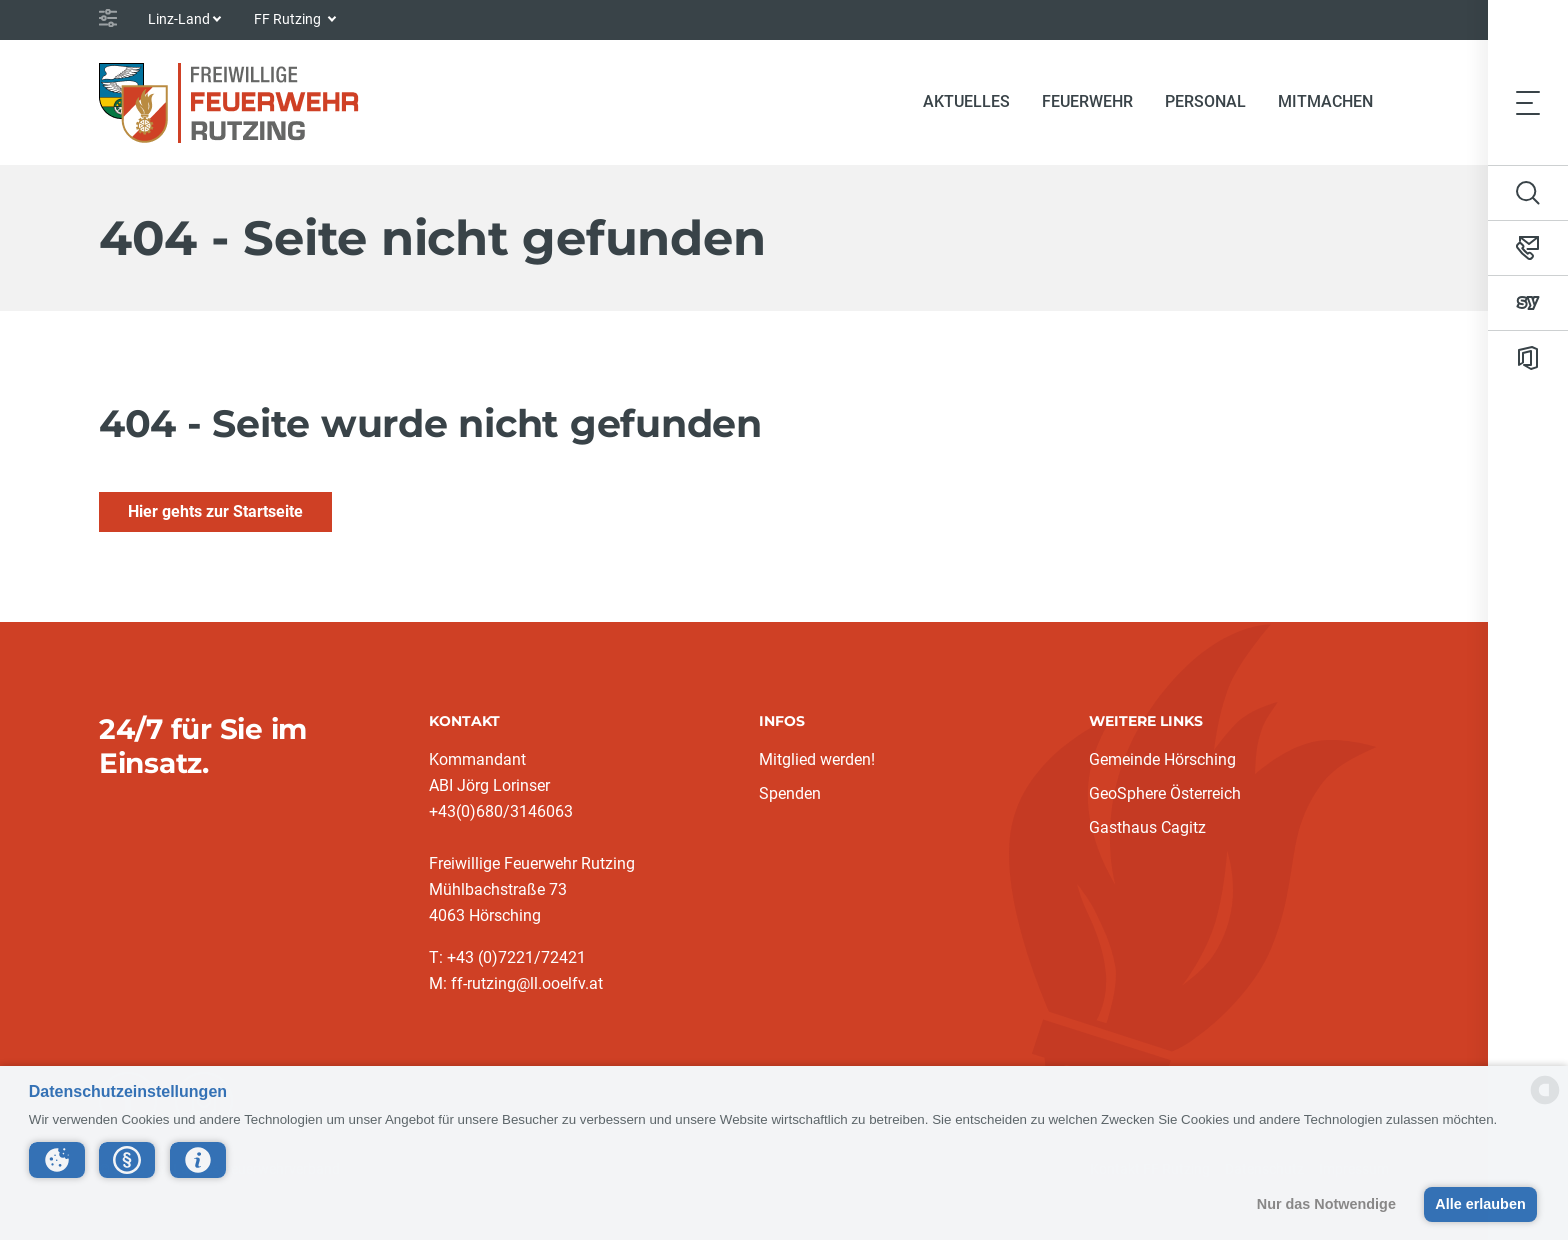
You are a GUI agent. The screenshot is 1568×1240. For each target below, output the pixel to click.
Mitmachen (1325, 101)
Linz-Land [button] (179, 19)
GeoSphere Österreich (1165, 793)
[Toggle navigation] (1528, 102)
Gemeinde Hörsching (1162, 759)
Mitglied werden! (817, 759)
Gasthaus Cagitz (1147, 827)
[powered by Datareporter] (1545, 1102)
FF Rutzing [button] (289, 19)
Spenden (790, 793)
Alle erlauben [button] (1480, 1204)
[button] (57, 1160)
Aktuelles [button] (966, 101)
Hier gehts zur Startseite (215, 511)
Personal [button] (1205, 101)
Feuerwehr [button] (1087, 101)
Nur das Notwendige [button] (1326, 1204)
